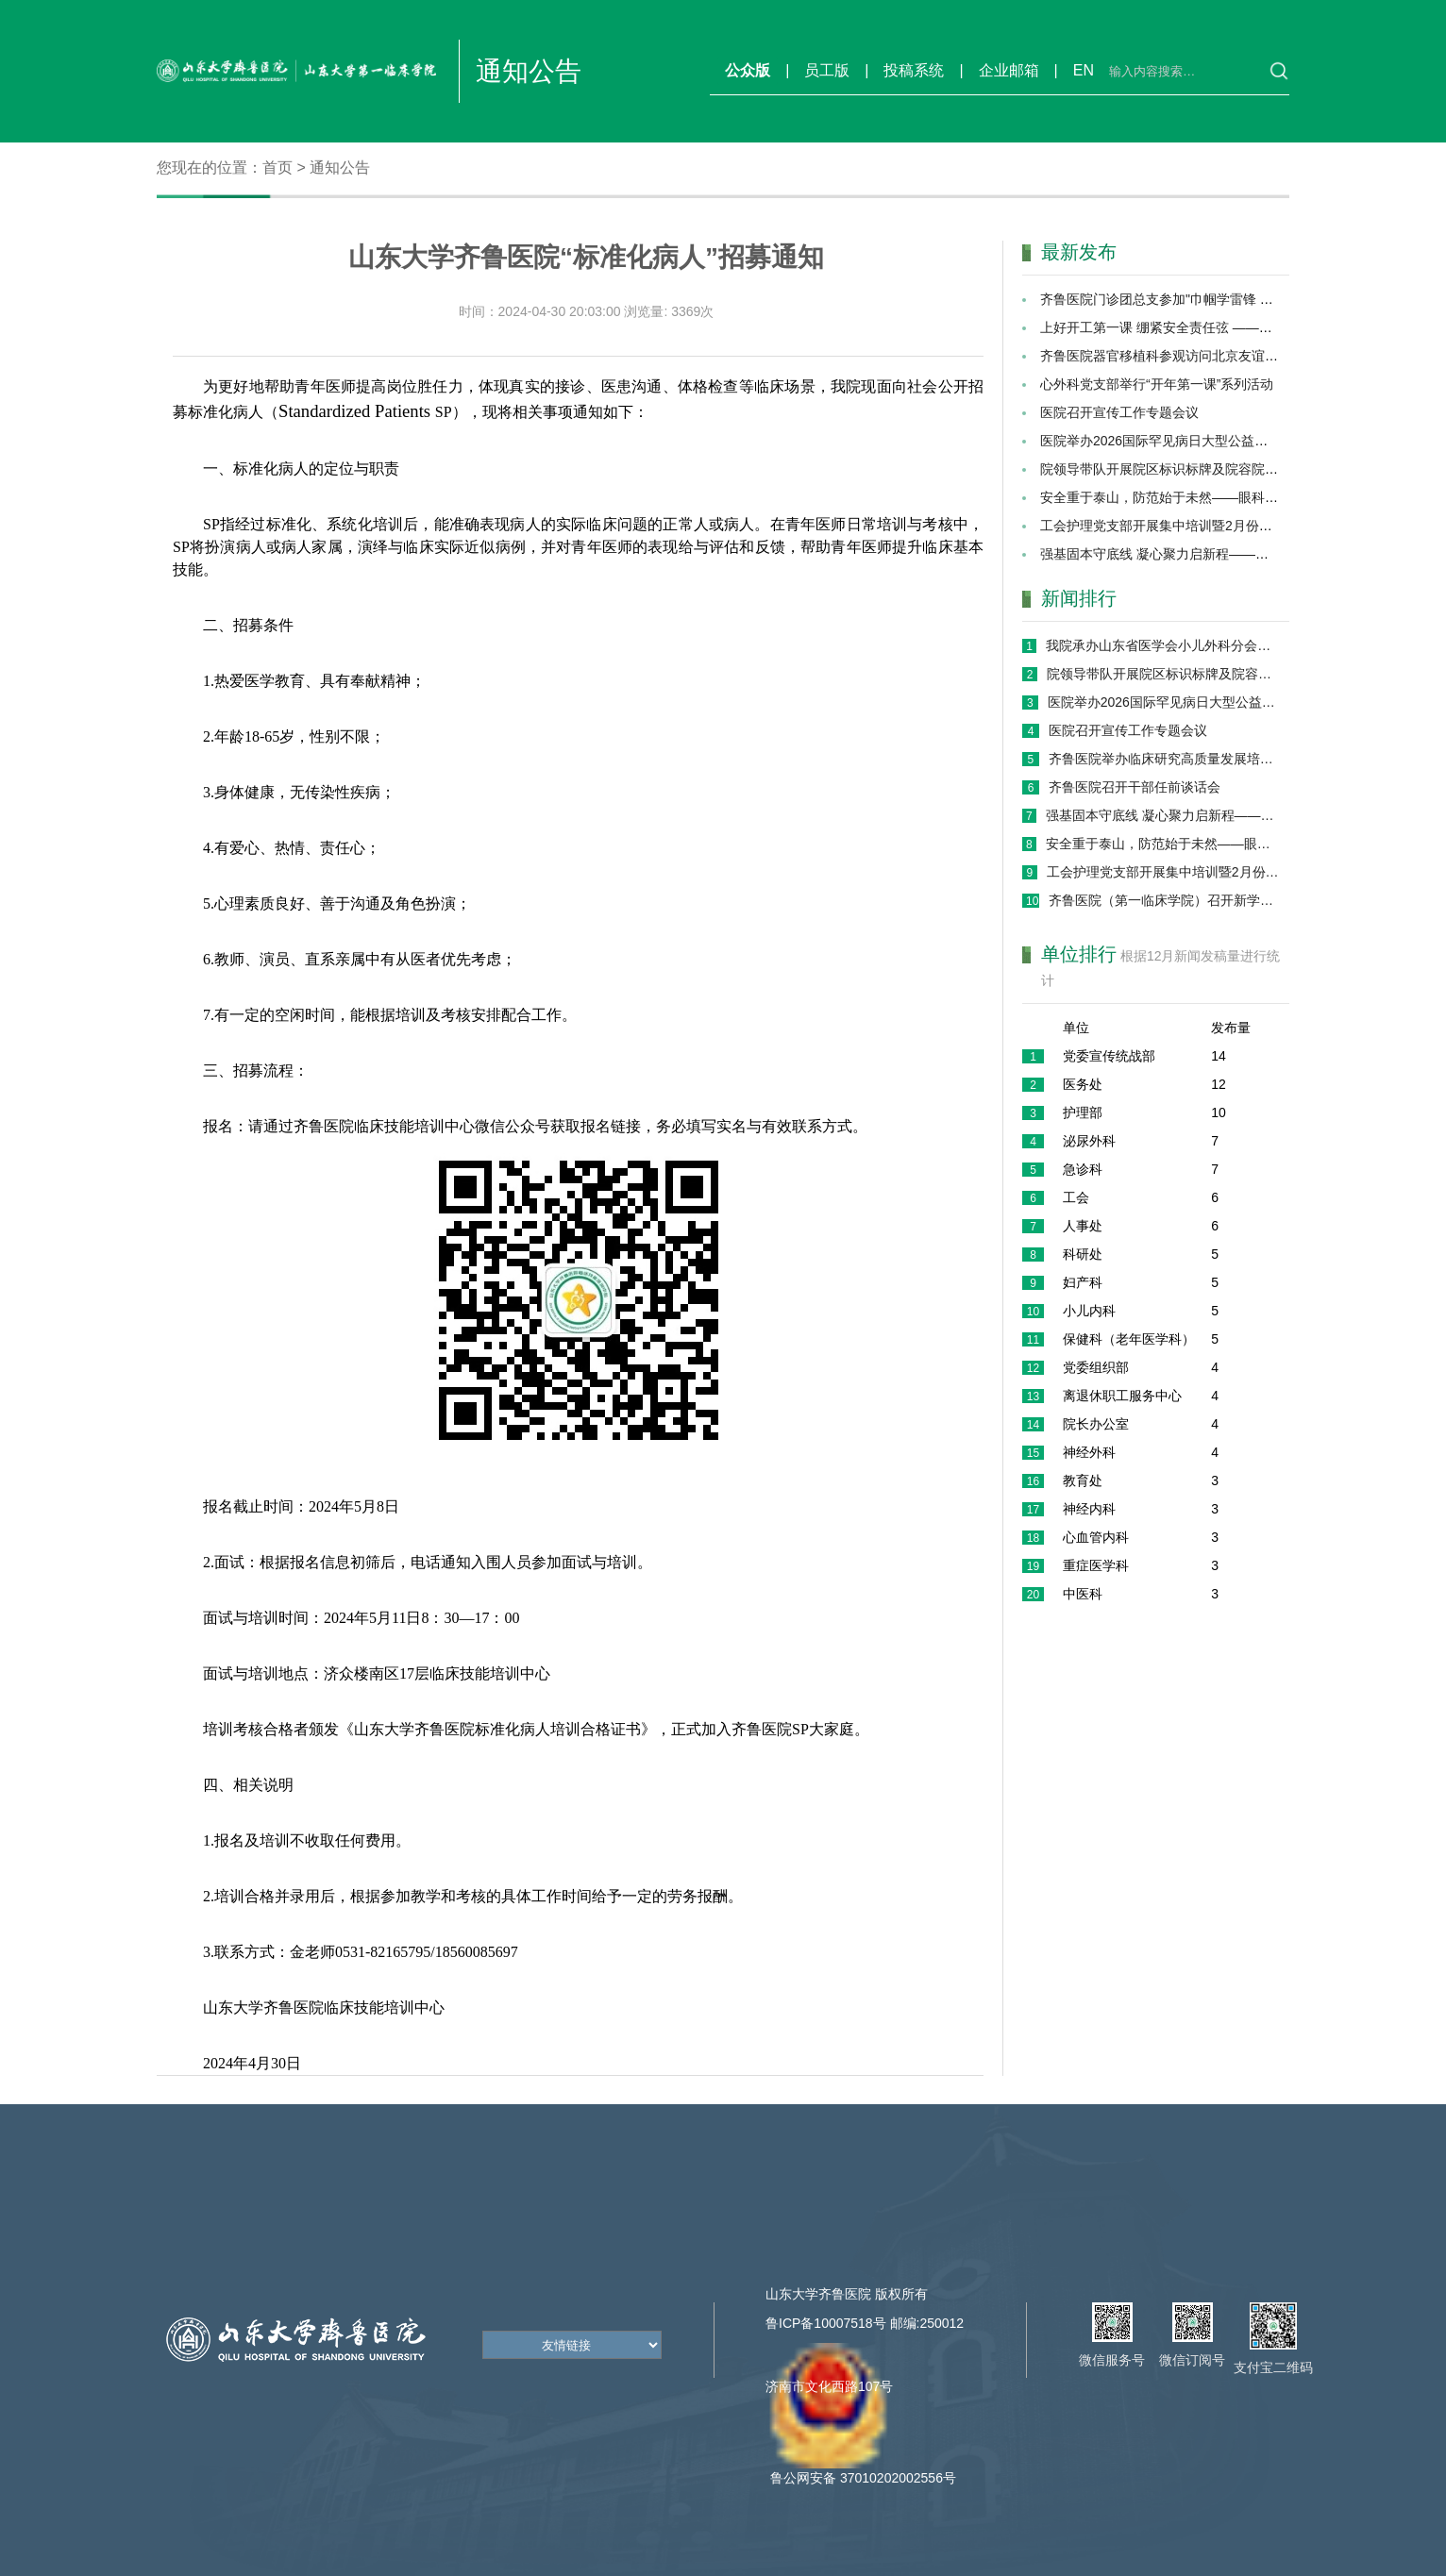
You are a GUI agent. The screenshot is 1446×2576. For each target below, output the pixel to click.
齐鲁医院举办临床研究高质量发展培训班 (1164, 758)
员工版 (826, 70)
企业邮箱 (1009, 70)
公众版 (747, 70)
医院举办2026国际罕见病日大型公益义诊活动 (1173, 440)
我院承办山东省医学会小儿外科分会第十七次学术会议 (1162, 645)
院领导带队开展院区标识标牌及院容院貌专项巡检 (1185, 469)
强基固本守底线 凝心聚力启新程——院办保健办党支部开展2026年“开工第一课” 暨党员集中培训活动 (1162, 815)
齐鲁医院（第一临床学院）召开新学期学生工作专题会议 (1164, 900)
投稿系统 (913, 70)
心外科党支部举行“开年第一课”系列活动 (1156, 384)
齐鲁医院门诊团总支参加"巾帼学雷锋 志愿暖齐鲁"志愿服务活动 (1225, 299)
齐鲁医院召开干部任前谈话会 (1134, 787)
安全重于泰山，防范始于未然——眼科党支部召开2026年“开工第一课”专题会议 (1162, 843)
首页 (277, 167)
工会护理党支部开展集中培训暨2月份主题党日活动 (1189, 525)
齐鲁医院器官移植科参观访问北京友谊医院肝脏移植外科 (1205, 355)
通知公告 (340, 167)
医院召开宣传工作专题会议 (1119, 412)
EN (1083, 70)
